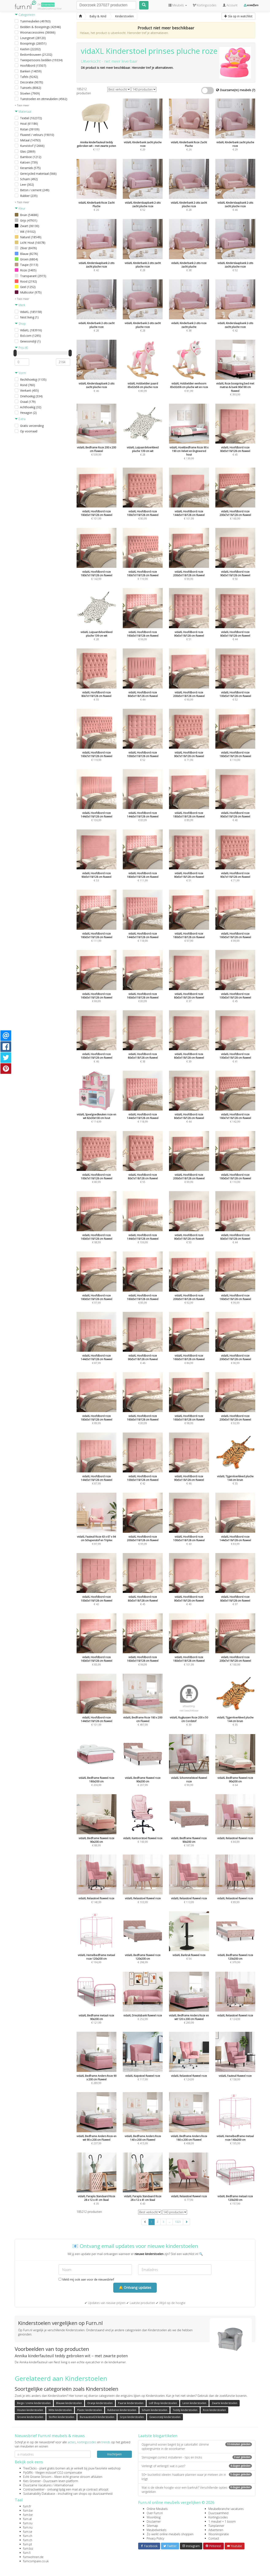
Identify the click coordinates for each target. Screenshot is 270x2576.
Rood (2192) (28, 281)
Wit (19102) (28, 232)
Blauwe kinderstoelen (69, 2403)
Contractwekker (34, 2489)
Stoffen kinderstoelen (61, 2417)
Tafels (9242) (29, 77)
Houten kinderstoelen (30, 2410)
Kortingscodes (218, 2517)
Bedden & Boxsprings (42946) (40, 27)
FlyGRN (27, 2472)
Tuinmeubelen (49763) (35, 21)
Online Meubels (157, 2509)
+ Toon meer (22, 105)
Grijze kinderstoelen (132, 2417)
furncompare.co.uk (36, 2561)
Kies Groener (32, 2481)
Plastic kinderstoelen (89, 2410)
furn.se (27, 2532)
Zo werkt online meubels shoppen (170, 2534)
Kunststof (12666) (32, 146)
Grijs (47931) (28, 220)
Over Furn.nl (155, 2513)
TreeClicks (30, 2468)
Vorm (20, 373)
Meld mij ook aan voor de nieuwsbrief (86, 2279)
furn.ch (27, 2536)
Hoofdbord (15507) (33, 66)
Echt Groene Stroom (37, 2477)
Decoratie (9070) (31, 82)
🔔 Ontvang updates (135, 2287)
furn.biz (28, 2548)
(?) (253, 90)
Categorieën (25, 15)
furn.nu (27, 2523)
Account (230, 5)
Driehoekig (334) (31, 396)
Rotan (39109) (29, 129)
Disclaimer (154, 2521)
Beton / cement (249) (34, 190)
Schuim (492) (29, 179)
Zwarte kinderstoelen (224, 2403)
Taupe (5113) (29, 265)
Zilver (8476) (28, 248)
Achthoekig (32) (30, 407)
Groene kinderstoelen (30, 2417)
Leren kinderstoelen (194, 2403)
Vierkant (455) (29, 390)
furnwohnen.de (33, 2557)
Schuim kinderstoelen (154, 2410)
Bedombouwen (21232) (36, 55)
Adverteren (215, 2530)
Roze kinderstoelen (214, 2410)
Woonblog (154, 2517)
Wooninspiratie (218, 2534)
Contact (213, 2538)
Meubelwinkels (156, 2530)
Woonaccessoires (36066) (37, 32)
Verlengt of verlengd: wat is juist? (197, 2466)
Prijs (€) (21, 348)
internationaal (63, 2485)
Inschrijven (114, 2454)
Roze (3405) (28, 270)
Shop (20, 324)
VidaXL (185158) (31, 312)
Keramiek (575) (30, 168)
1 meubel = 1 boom (222, 2521)
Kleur (20, 208)
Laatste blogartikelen (157, 2435)
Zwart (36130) (29, 226)
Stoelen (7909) (30, 93)
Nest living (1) (29, 317)
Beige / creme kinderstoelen (34, 2403)
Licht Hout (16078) (32, 243)
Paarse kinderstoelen (130, 2403)
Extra (20, 419)
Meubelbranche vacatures (226, 2509)
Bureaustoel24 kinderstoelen (97, 2417)
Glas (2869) (27, 151)
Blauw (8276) (29, 254)
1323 (178, 2222)
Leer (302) (27, 185)
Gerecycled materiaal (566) (38, 174)
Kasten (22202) (30, 49)
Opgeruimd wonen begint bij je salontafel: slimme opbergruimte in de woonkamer (197, 2446)
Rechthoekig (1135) (33, 379)
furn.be (28, 2510)
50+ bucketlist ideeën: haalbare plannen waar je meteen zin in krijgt (197, 2477)
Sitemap (152, 2526)
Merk (20, 305)
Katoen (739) (29, 162)
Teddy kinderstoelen (185, 2410)
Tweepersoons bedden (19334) (41, 60)
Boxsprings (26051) (33, 43)
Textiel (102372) (31, 118)
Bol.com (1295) (30, 336)
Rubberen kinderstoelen (121, 2410)
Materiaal (23, 112)
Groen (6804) (29, 259)
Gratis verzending (32, 426)
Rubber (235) (29, 196)
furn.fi (27, 2553)
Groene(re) (47, 4)
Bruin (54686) (29, 215)
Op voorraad (28, 431)
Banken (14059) (31, 71)
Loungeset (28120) (33, 38)
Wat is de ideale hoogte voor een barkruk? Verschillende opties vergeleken (197, 2489)
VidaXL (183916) (31, 330)
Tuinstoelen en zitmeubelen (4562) (43, 99)
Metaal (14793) (30, 140)
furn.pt (27, 2544)
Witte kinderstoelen (60, 2410)
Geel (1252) (28, 287)
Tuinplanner (216, 2526)
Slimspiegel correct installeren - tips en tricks (197, 2457)
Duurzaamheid (218, 2513)
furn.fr (27, 2506)
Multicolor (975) (31, 292)
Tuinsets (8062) (30, 88)
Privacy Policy (155, 2538)
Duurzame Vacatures (37, 2485)
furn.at (27, 2519)
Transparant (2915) (33, 276)
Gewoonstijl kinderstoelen (165, 2417)
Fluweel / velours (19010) (37, 135)
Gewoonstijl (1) (30, 341)
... (169, 2222)
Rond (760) (27, 385)
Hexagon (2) (28, 413)
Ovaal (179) (28, 402)
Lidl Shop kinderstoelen (163, 2403)
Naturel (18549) (30, 237)
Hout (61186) (29, 124)
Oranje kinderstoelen (100, 2403)
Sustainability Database (39, 2494)
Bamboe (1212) (30, 157)
